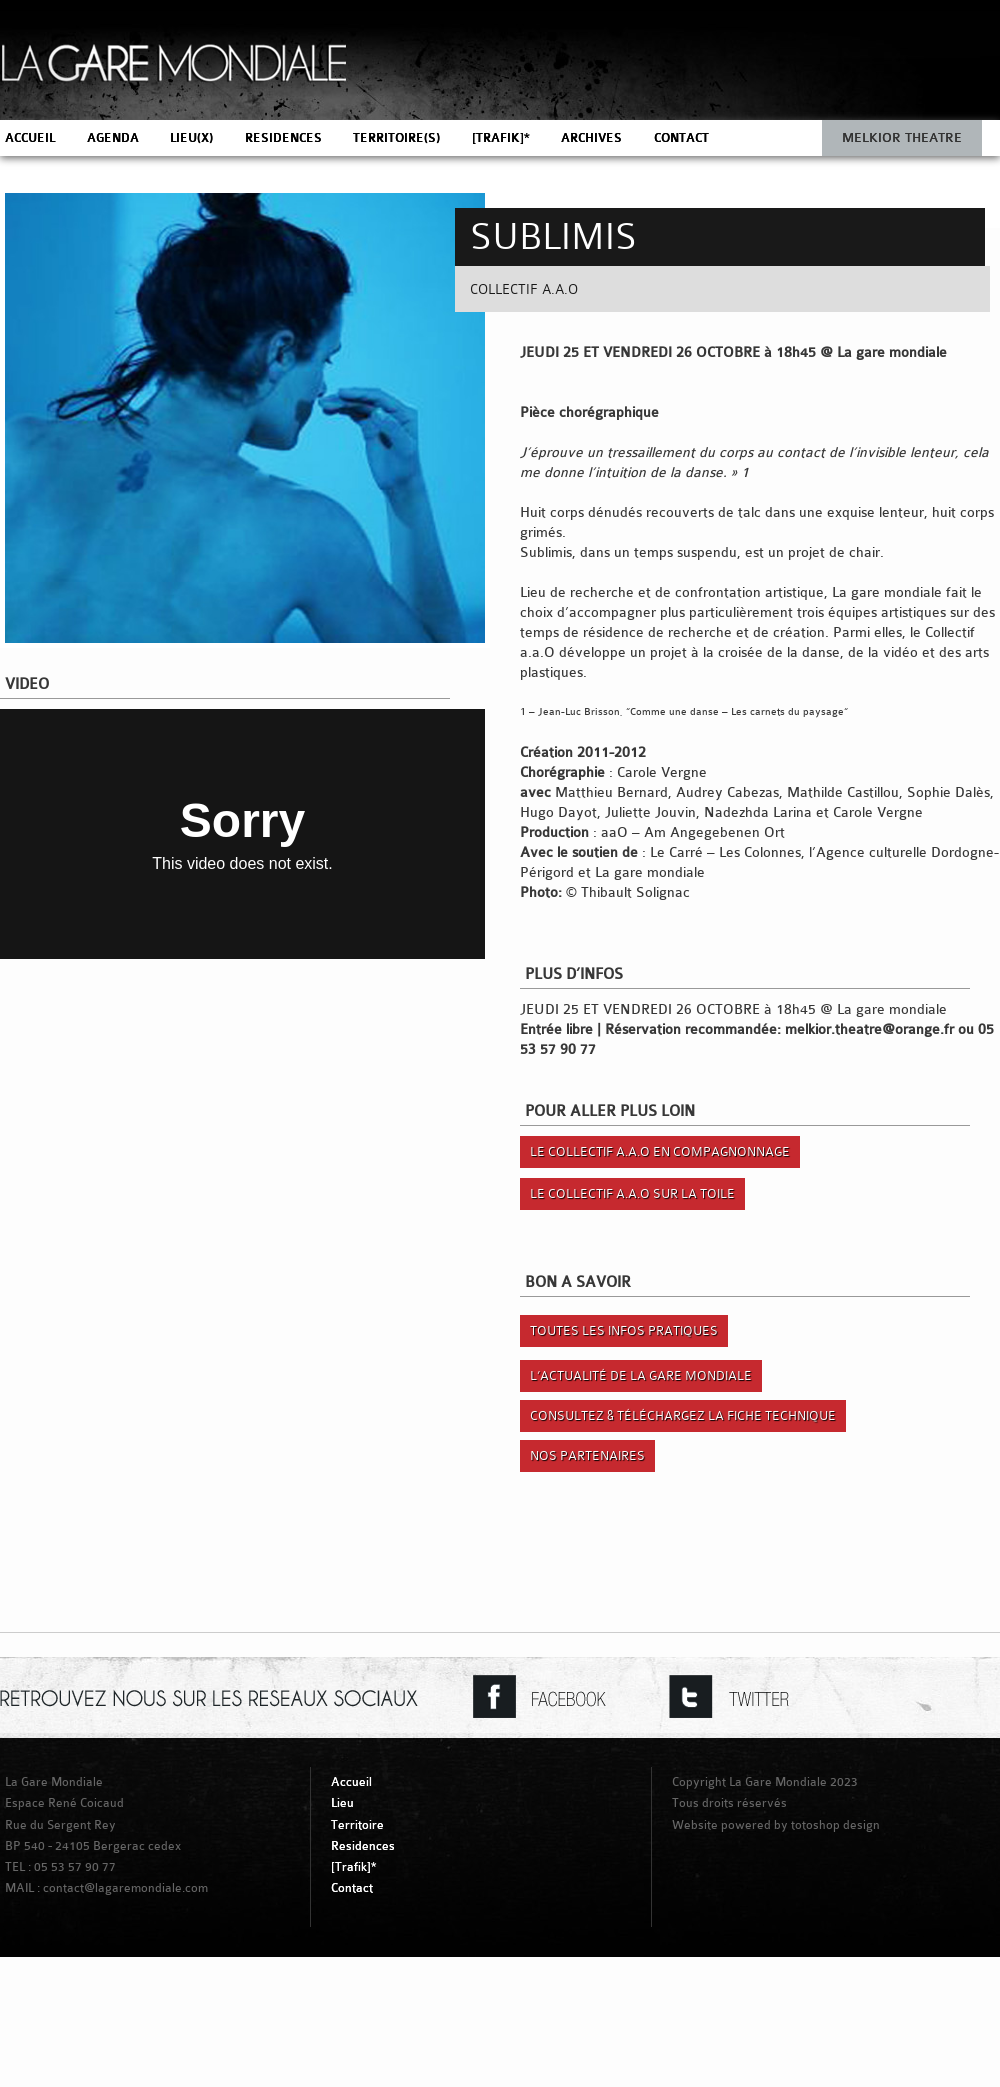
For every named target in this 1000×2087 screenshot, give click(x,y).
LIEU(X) (191, 138)
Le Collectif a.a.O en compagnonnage (660, 1151)
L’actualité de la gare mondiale (641, 1375)
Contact (352, 1888)
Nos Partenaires (587, 1455)
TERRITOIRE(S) (396, 138)
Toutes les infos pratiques (624, 1330)
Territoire (357, 1825)
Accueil (351, 1782)
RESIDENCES (283, 138)
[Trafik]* (353, 1867)
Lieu (342, 1803)
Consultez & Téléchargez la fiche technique (683, 1415)
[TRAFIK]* (501, 138)
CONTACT (681, 138)
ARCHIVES (591, 138)
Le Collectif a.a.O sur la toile (632, 1193)
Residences (363, 1846)
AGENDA (113, 138)
